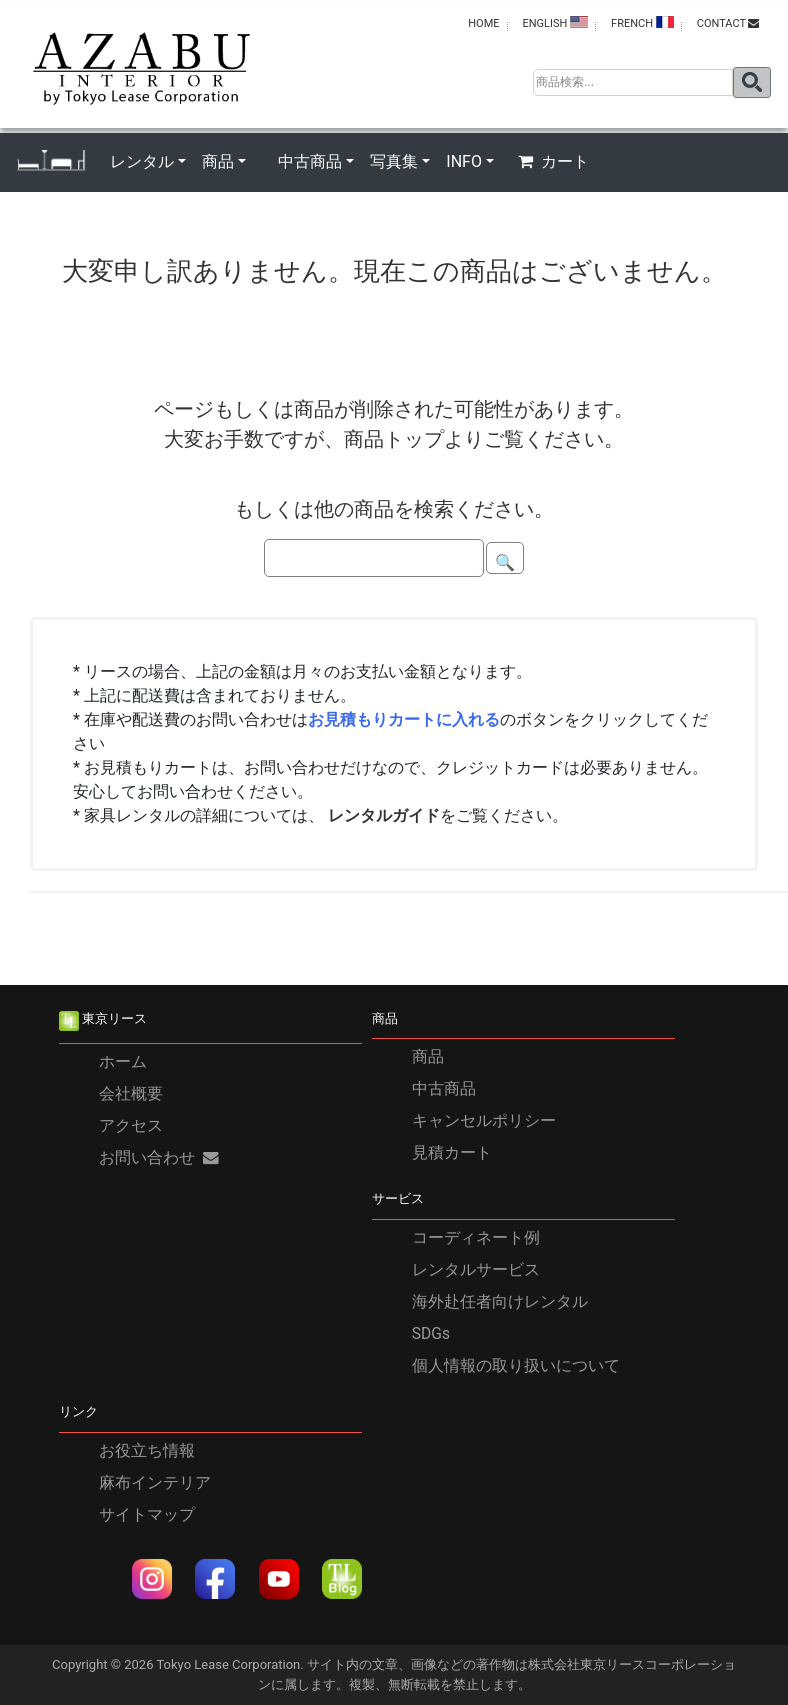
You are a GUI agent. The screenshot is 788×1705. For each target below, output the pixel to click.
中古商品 (444, 1089)
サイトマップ (147, 1515)
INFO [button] (464, 161)
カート (553, 161)
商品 (428, 1057)
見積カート (452, 1153)
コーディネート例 (476, 1238)
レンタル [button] (142, 161)
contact (728, 23)
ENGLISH (555, 23)
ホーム (123, 1062)
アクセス (131, 1126)
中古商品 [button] (310, 161)
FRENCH (642, 23)
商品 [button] (218, 161)
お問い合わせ (159, 1158)
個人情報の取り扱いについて (516, 1366)
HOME (483, 23)
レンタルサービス (476, 1270)
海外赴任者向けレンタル (500, 1302)
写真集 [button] (394, 161)
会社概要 (131, 1094)
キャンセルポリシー (484, 1121)
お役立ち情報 (147, 1451)
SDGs (431, 1334)
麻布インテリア (155, 1483)
